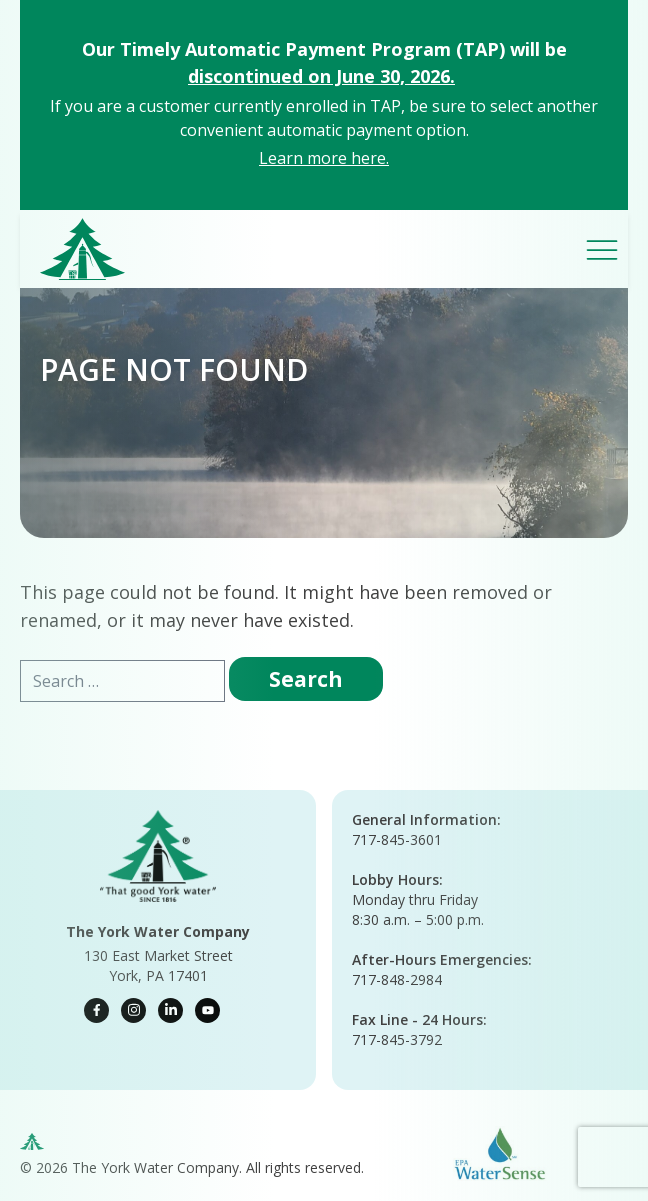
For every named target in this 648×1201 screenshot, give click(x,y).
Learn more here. (324, 158)
